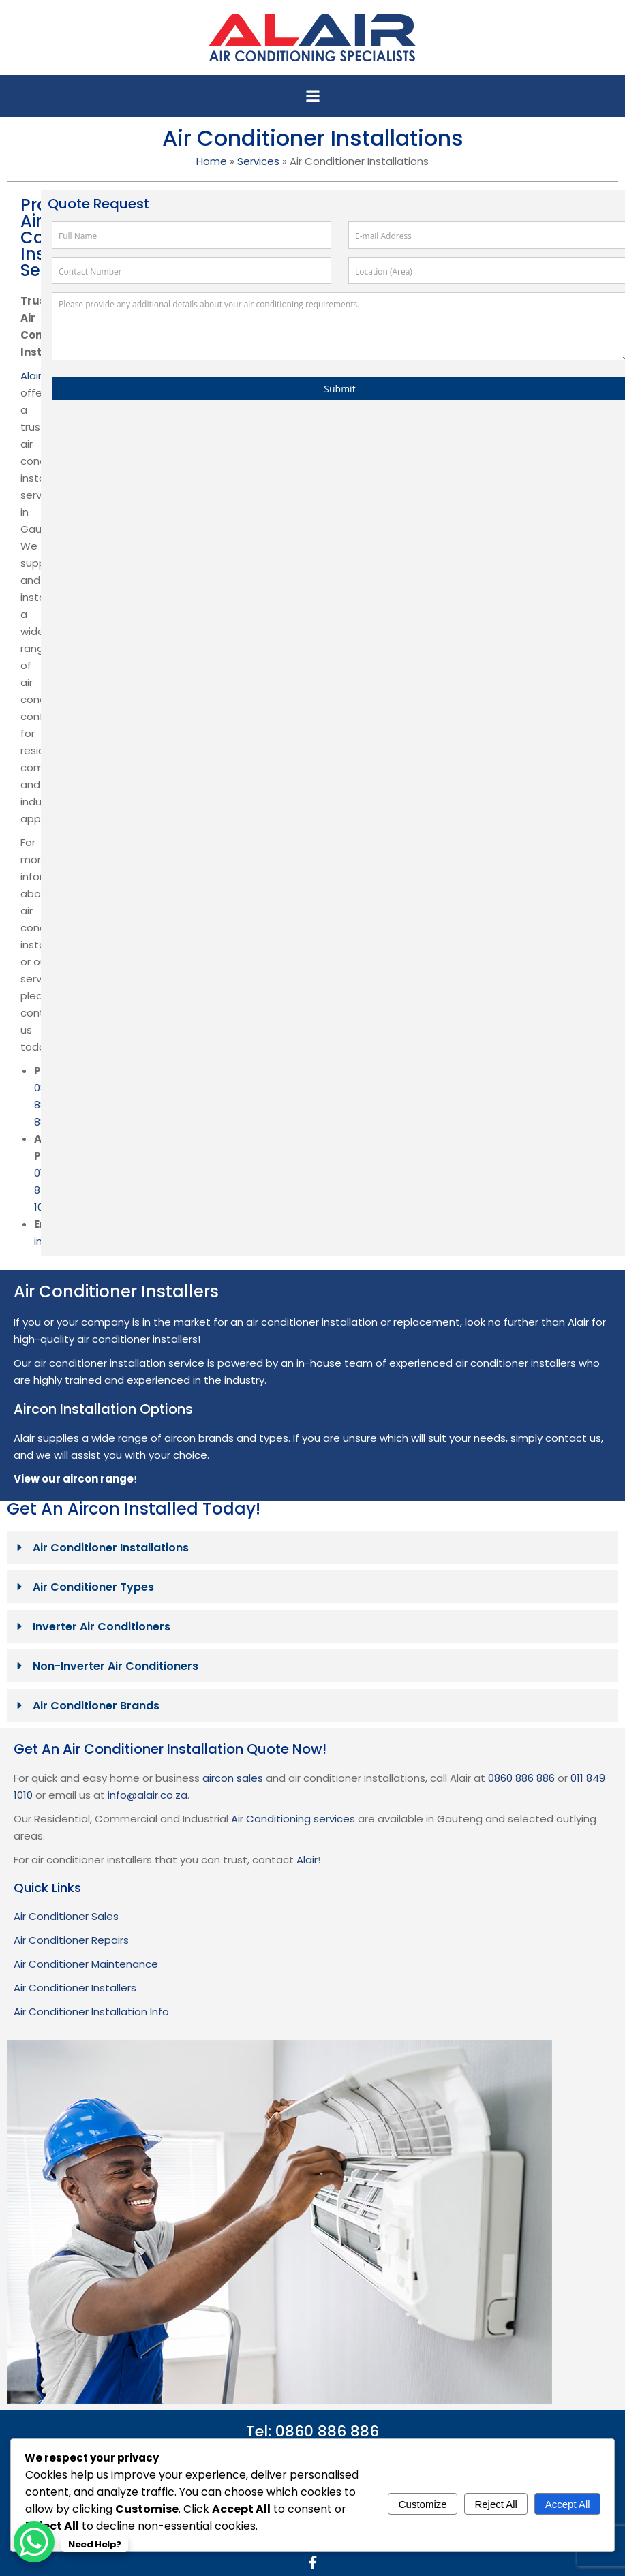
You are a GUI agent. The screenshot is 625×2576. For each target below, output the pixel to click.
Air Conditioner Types (93, 1587)
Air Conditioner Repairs (71, 1940)
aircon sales (232, 1778)
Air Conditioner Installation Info (91, 2011)
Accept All (567, 2504)
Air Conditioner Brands (96, 1705)
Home (211, 161)
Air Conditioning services (293, 1819)
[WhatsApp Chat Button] (34, 2541)
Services (258, 161)
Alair (31, 376)
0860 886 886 (521, 1778)
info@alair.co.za (147, 1795)
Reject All (495, 2504)
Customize (423, 2504)
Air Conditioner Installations (111, 1547)
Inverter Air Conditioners (101, 1626)
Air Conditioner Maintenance (86, 1964)
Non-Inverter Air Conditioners (115, 1666)
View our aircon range (74, 1479)
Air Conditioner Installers (75, 1988)
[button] (312, 96)
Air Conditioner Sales (66, 1916)
